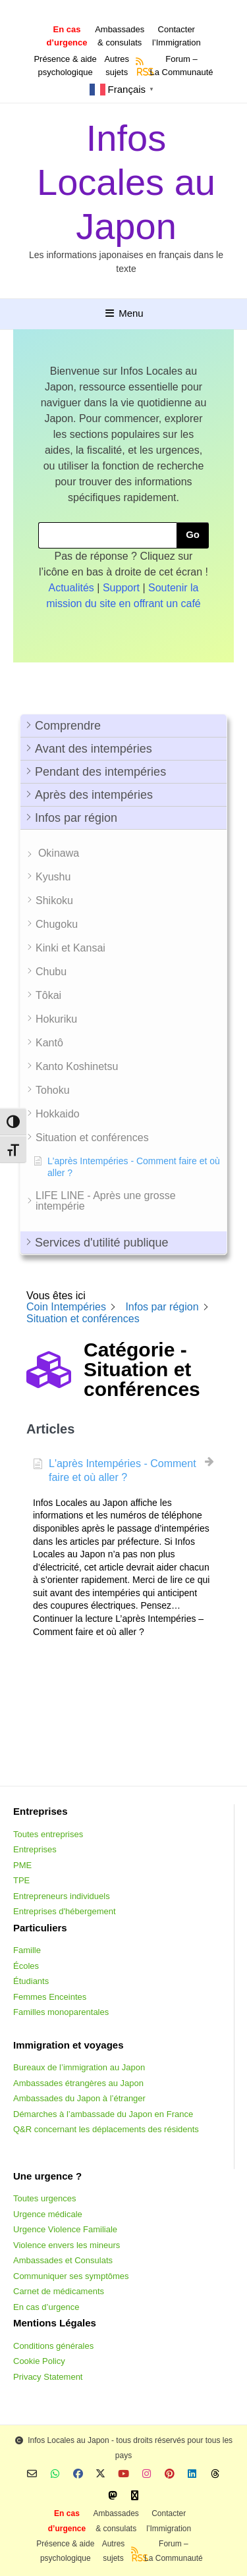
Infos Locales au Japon (126, 182)
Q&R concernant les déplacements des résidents (106, 2129)
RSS (141, 71)
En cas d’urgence (46, 2307)
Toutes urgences (44, 2198)
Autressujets (116, 65)
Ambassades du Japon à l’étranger (79, 2098)
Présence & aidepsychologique (65, 65)
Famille (27, 1950)
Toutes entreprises (48, 1834)
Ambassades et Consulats (63, 2260)
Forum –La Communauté (181, 65)
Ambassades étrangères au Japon (78, 2083)
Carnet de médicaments (58, 2291)
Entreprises (35, 1849)
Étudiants (31, 1981)
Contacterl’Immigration (176, 35)
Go (193, 534)
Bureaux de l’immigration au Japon (79, 2067)
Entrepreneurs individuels (61, 1896)
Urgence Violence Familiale (65, 2229)
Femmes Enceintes (49, 1997)
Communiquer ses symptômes (71, 2276)
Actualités (71, 587)
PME (22, 1865)
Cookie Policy (39, 2361)
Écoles (26, 1966)
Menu (123, 313)
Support (121, 587)
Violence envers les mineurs (66, 2245)
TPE (21, 1880)
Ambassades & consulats (119, 35)
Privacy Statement (48, 2377)
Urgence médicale (47, 2214)
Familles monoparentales (61, 2012)
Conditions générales (53, 2346)
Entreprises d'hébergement (64, 1911)
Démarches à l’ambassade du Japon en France (103, 2114)
